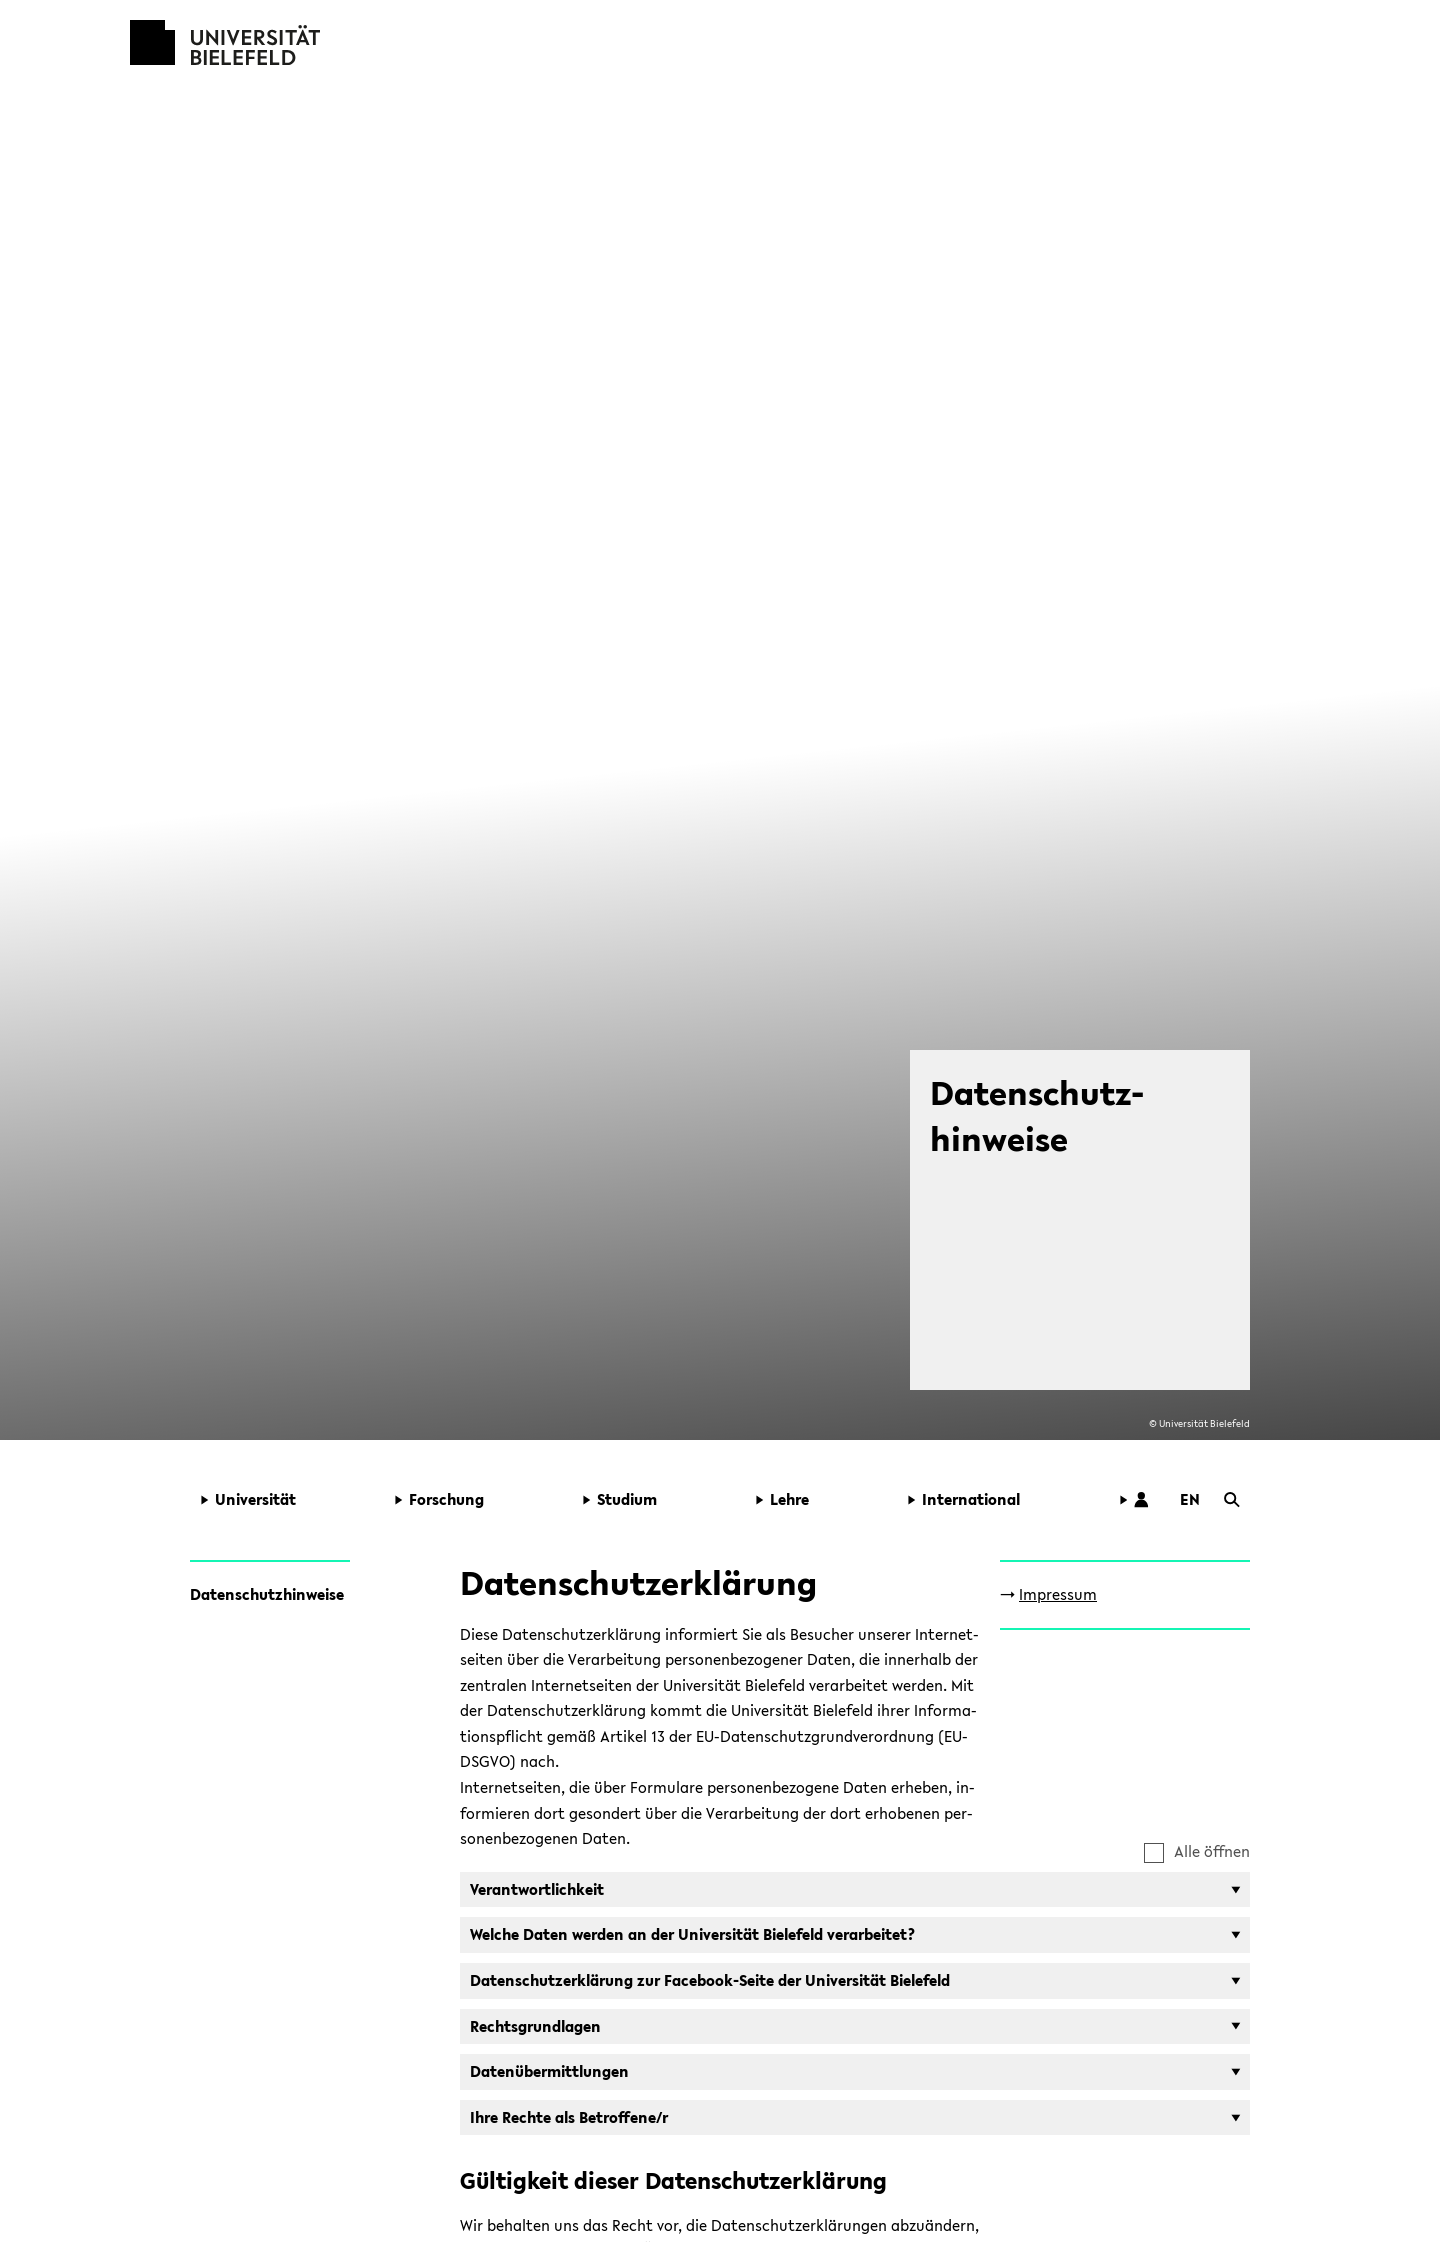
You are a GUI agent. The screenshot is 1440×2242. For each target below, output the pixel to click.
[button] (284, 1500)
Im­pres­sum (1058, 1594)
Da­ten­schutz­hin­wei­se (267, 1594)
